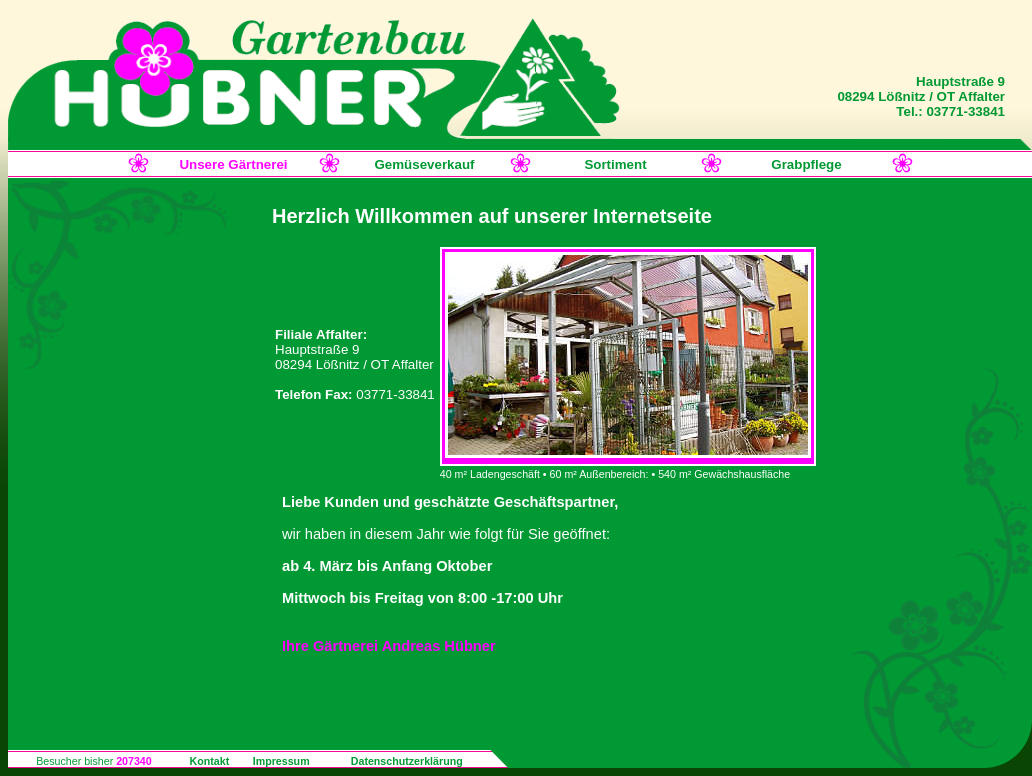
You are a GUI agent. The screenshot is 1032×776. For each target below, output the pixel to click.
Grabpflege (806, 164)
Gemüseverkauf (424, 164)
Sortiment (615, 164)
